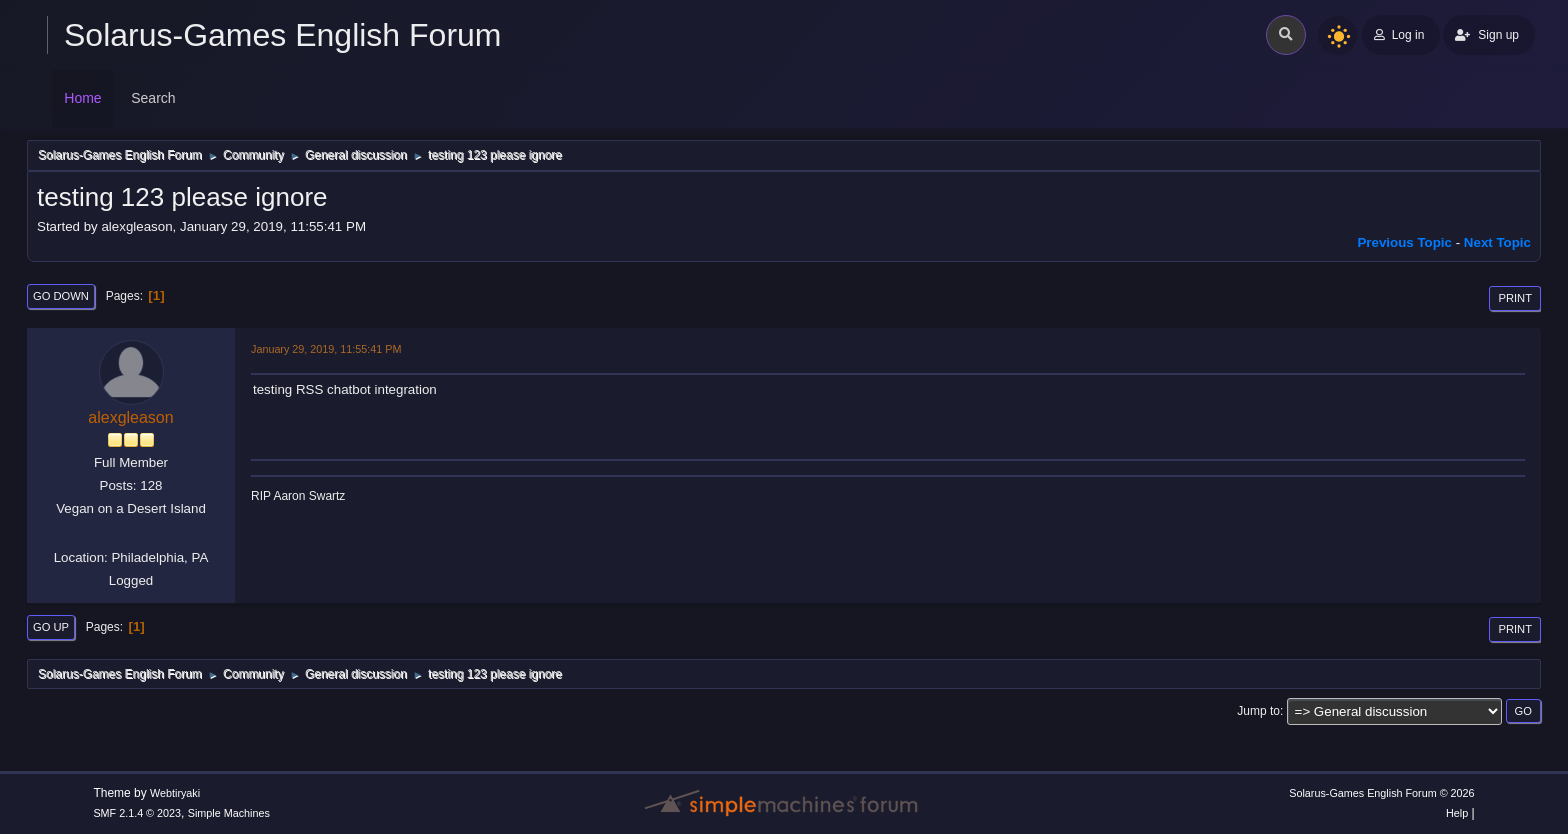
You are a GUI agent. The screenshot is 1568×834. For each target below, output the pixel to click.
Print (1515, 298)
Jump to (1258, 711)
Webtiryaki (175, 793)
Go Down (61, 296)
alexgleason (130, 417)
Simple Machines (229, 813)
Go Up (51, 627)
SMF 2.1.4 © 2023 (137, 813)
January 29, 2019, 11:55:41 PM (326, 349)
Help (1457, 813)
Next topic (1497, 242)
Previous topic (1404, 242)
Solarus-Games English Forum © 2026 (1381, 793)
